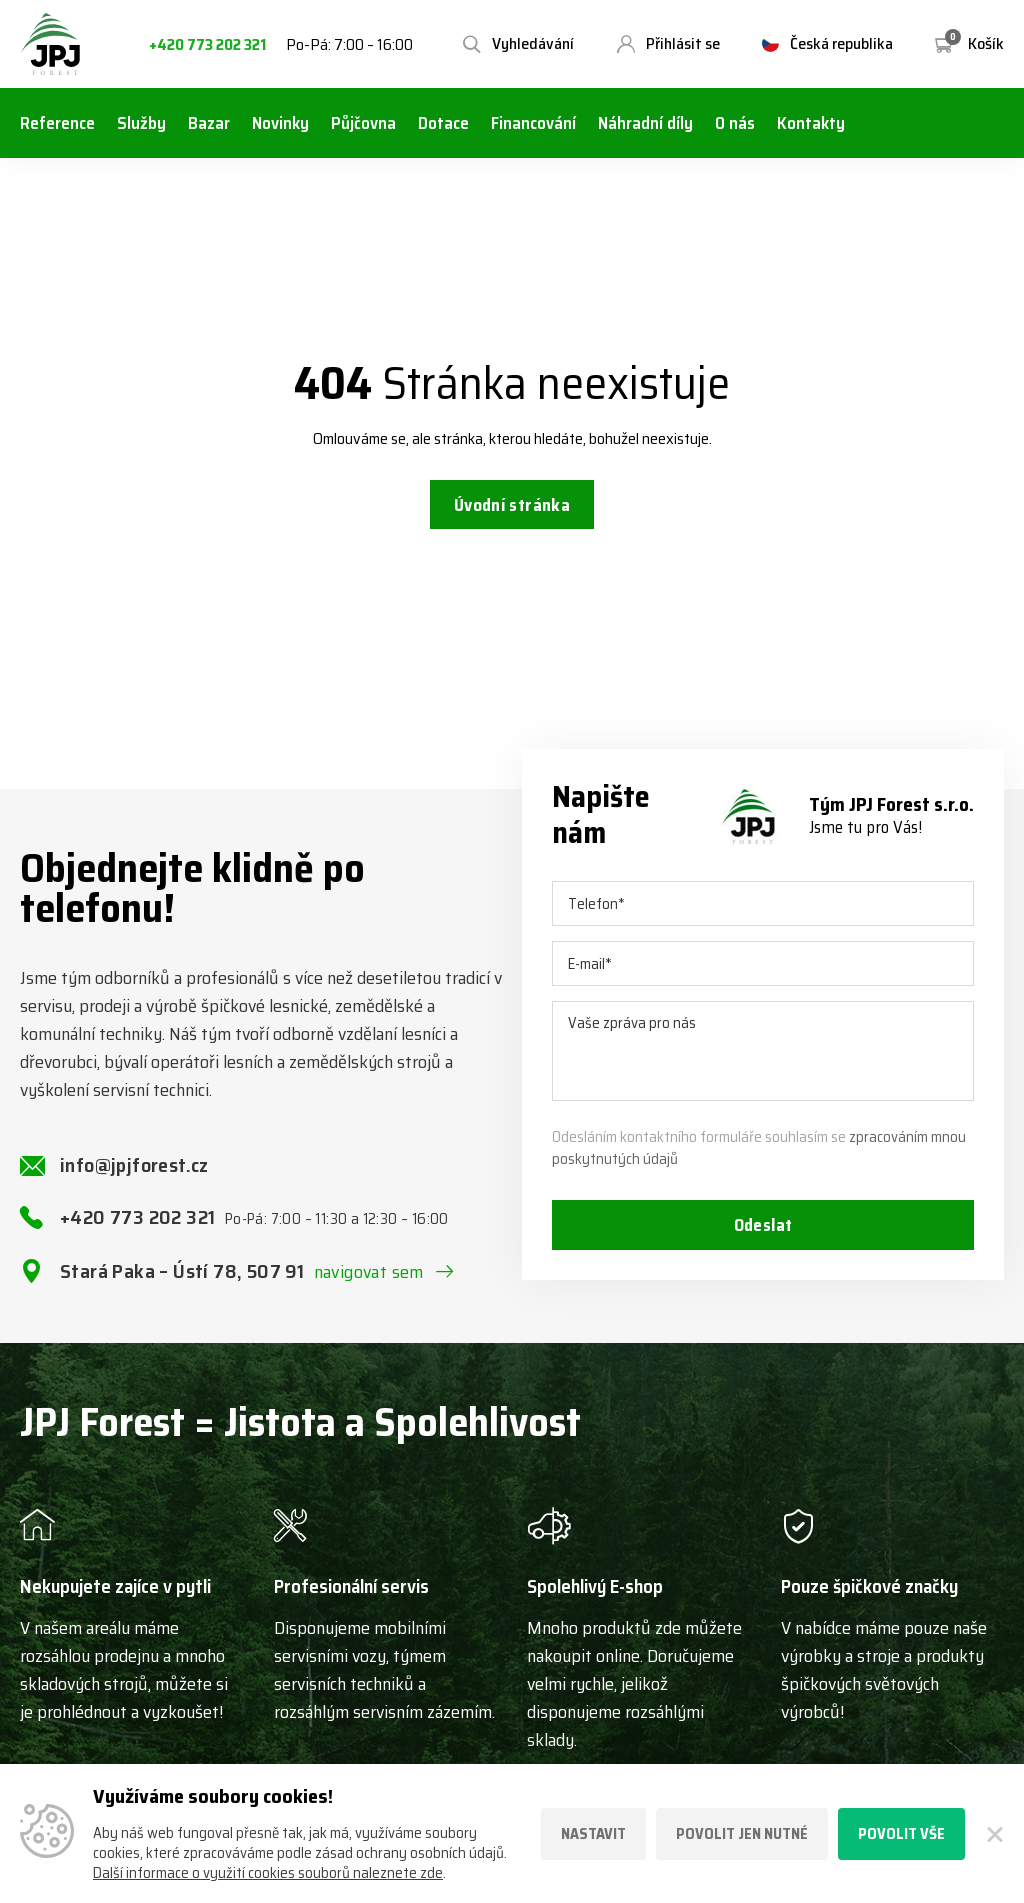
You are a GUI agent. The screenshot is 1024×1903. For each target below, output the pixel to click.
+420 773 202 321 (207, 45)
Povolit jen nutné (742, 1834)
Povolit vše (901, 1834)
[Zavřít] (994, 1834)
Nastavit (593, 1834)
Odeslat (763, 1232)
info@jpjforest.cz (134, 1170)
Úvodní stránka (511, 507)
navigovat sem (369, 1277)
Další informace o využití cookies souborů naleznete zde (268, 1873)
